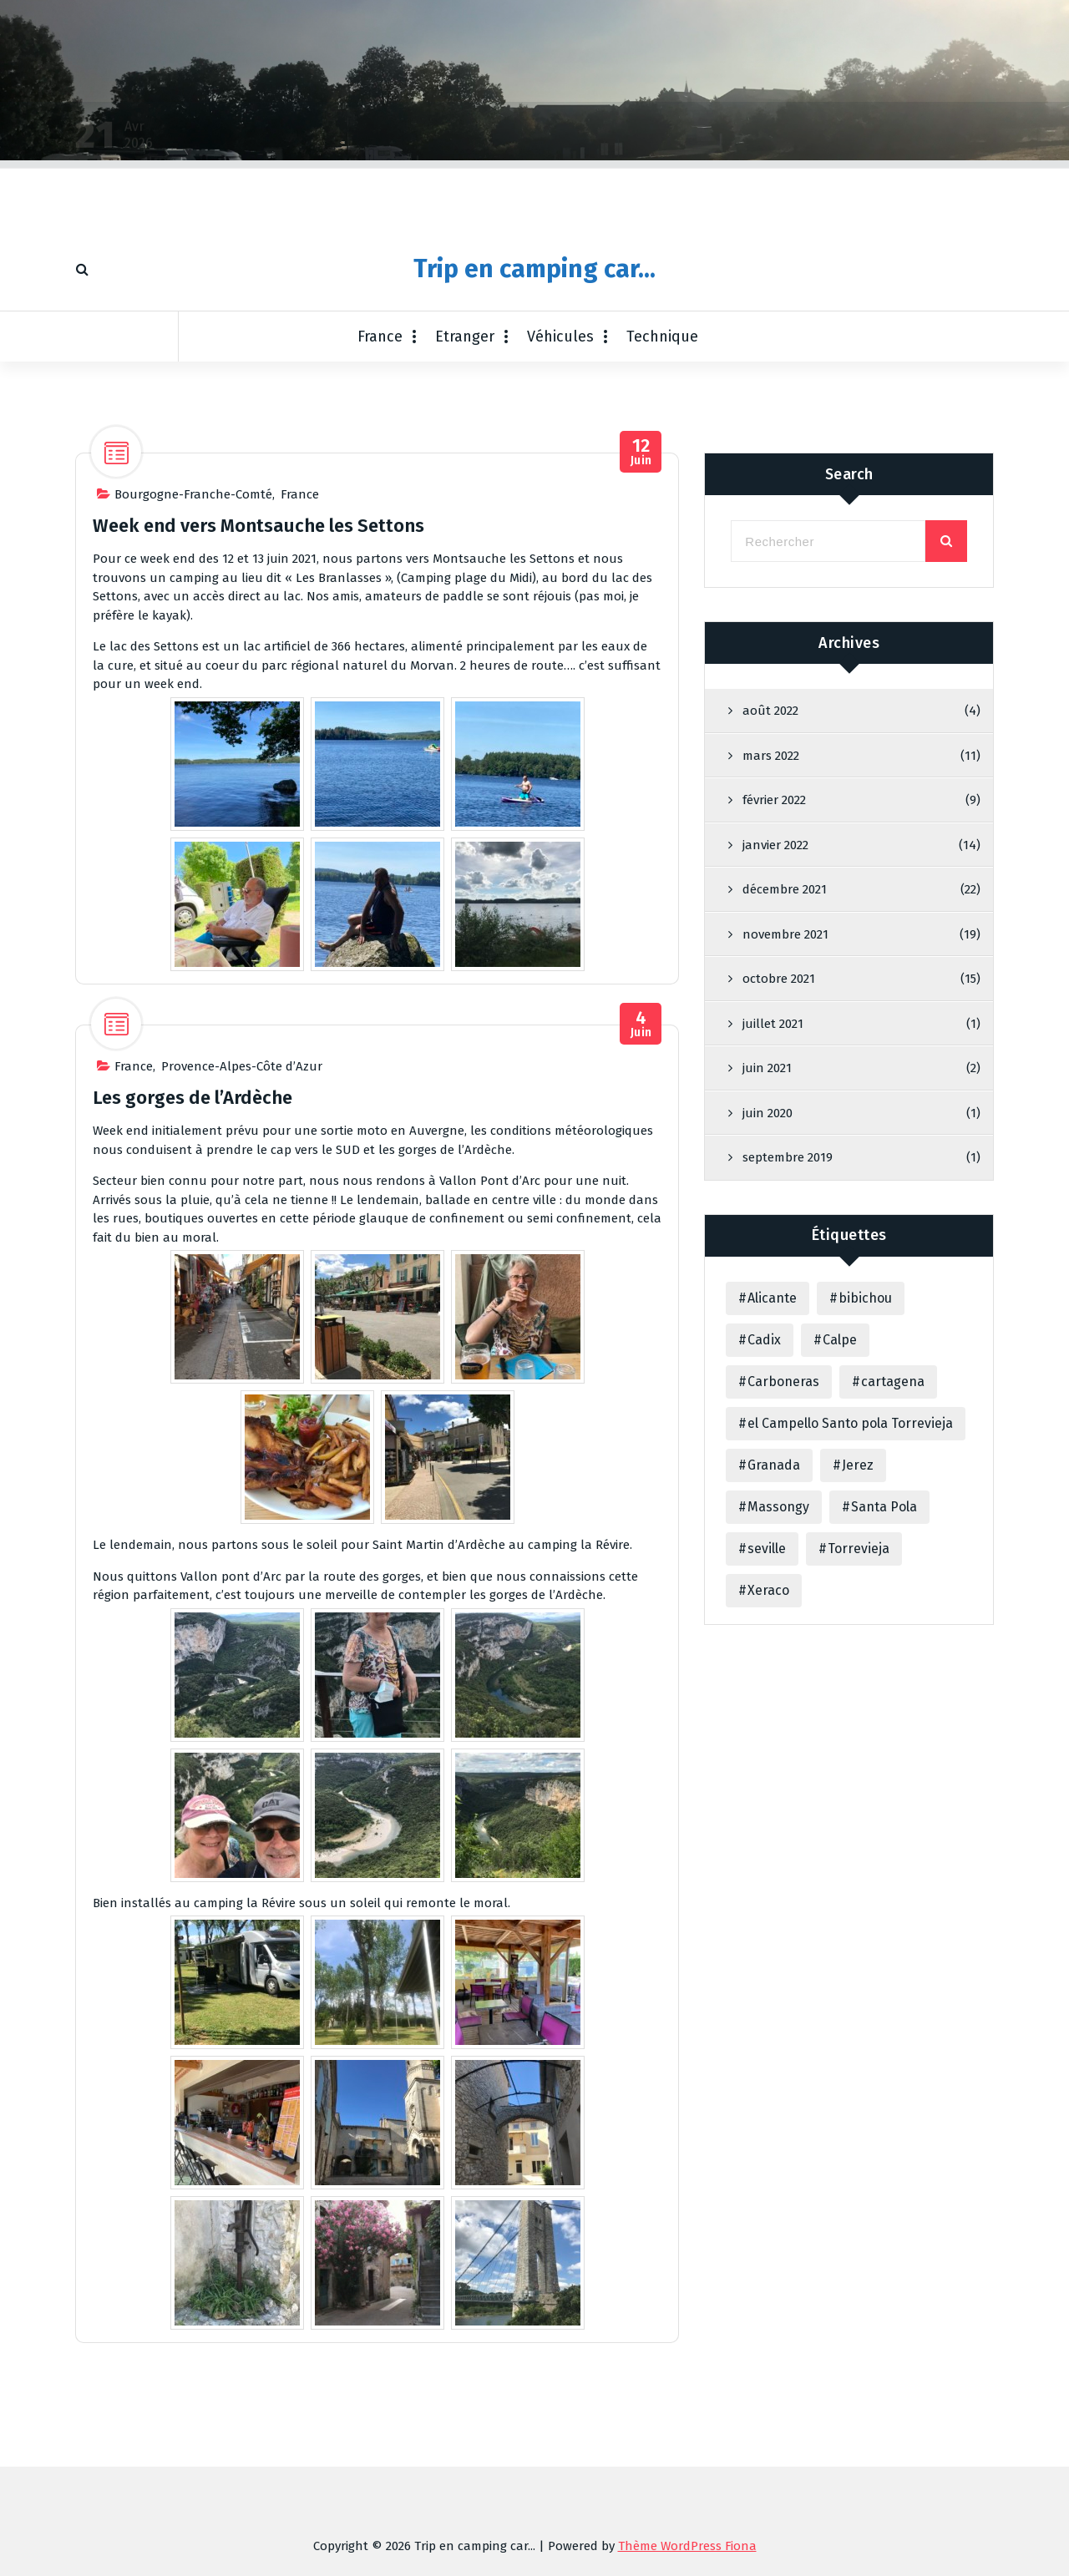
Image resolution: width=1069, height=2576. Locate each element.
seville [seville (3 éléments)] (766, 1767)
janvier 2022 (775, 1063)
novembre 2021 (785, 1153)
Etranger (464, 336)
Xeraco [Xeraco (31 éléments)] (768, 1809)
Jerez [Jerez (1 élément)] (858, 1684)
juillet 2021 (772, 1242)
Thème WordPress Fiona (687, 2545)
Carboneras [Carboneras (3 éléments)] (783, 1600)
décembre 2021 (784, 1108)
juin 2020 (767, 1331)
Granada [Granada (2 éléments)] (773, 1684)
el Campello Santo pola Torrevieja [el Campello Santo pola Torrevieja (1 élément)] (850, 1642)
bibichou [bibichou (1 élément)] (865, 1517)
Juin (641, 721)
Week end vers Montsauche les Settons (258, 795)
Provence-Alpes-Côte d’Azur (241, 1336)
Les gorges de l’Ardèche (192, 1367)
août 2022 (770, 929)
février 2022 (774, 1018)
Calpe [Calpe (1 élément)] (840, 1558)
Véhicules (560, 336)
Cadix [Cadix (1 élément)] (764, 1558)
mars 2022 (770, 974)
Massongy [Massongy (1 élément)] (778, 1725)
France (380, 336)
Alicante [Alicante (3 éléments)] (772, 1517)
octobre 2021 (778, 1197)
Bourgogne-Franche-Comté (193, 764)
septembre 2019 (787, 1376)
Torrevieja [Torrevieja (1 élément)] (858, 1767)
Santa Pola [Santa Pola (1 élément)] (884, 1725)
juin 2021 (767, 1286)
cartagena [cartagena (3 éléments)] (893, 1600)
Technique (662, 336)
